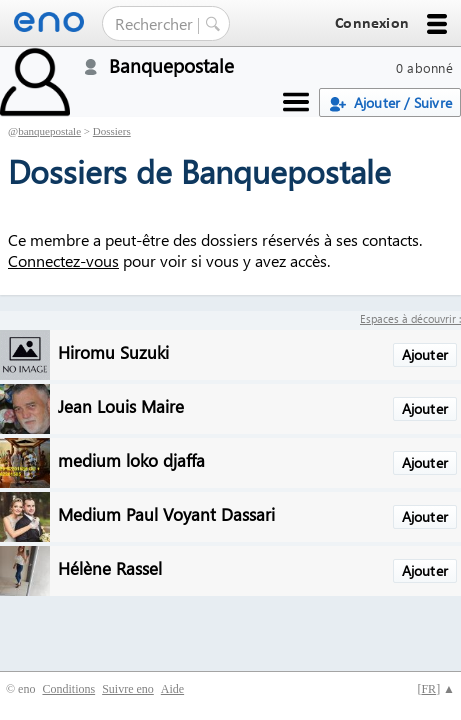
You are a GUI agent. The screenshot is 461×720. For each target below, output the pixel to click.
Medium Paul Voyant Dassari (166, 513)
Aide (172, 689)
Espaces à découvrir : (410, 318)
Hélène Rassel (110, 567)
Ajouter (425, 354)
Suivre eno (128, 689)
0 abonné (424, 67)
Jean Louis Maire (121, 405)
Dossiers (112, 131)
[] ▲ (436, 689)
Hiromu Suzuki (113, 351)
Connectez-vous (63, 260)
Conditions (68, 689)
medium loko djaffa (131, 459)
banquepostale (49, 131)
